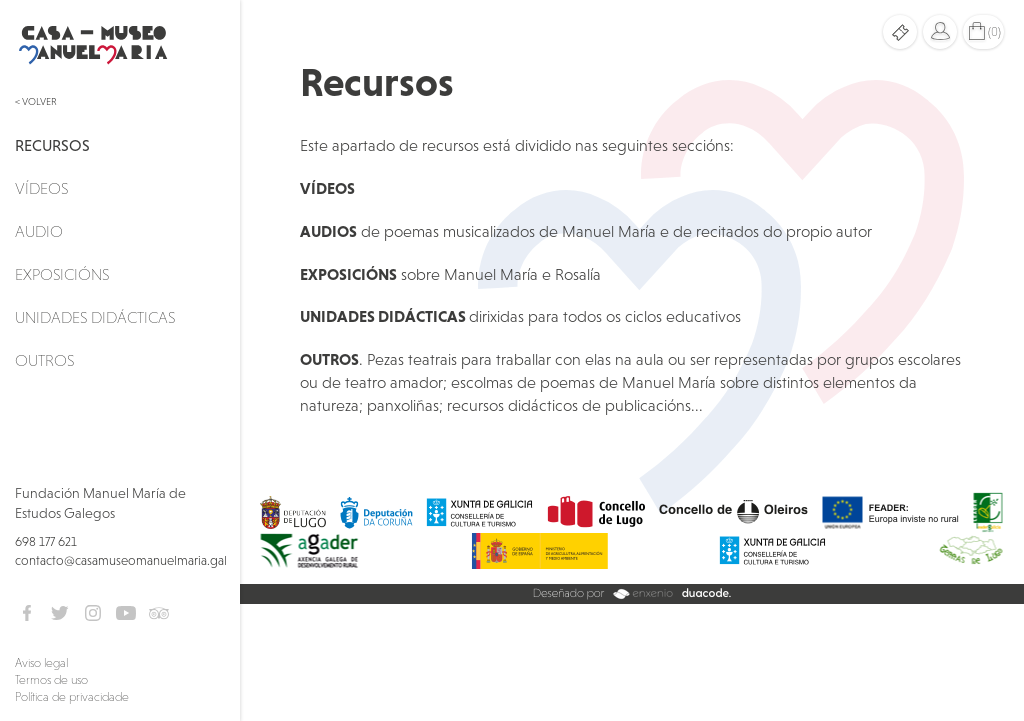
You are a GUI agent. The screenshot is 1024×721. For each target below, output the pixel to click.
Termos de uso (51, 680)
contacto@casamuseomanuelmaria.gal (121, 560)
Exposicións (62, 274)
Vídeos (41, 188)
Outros (44, 360)
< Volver (36, 101)
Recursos (52, 145)
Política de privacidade (72, 697)
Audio (39, 231)
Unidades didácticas (95, 317)
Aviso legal (41, 663)
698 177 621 (46, 541)
